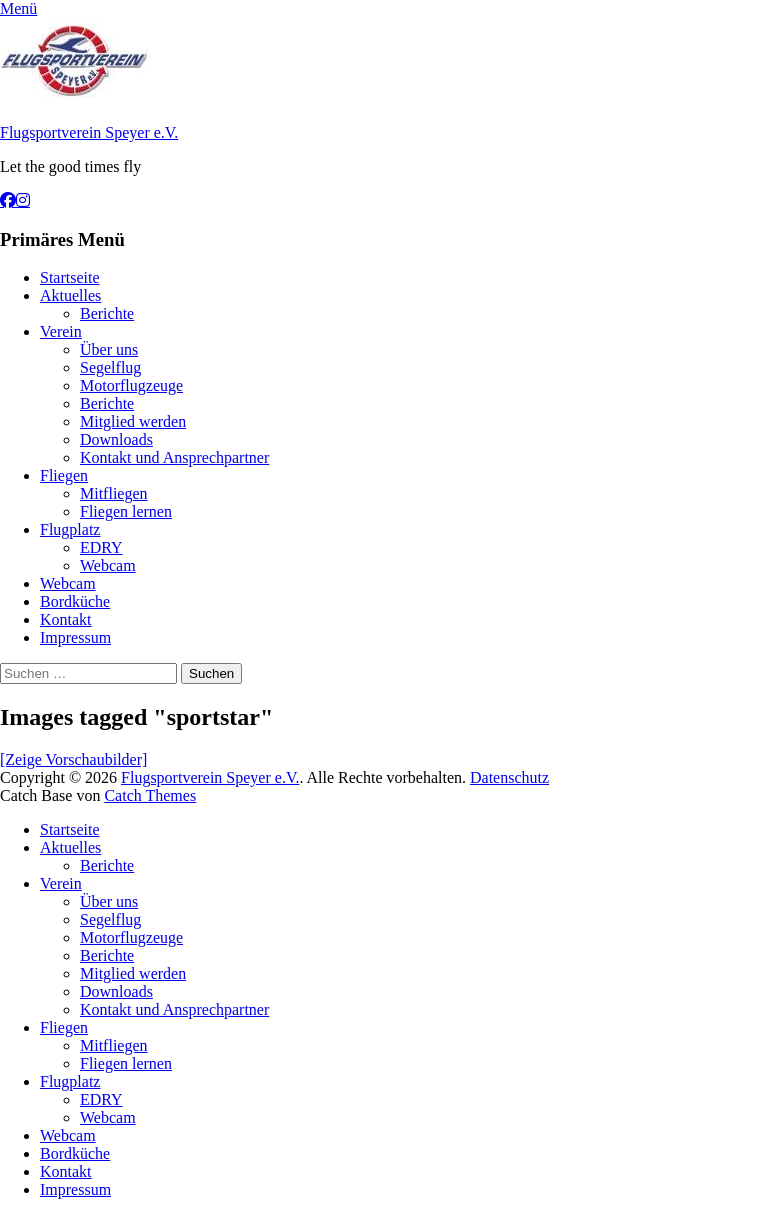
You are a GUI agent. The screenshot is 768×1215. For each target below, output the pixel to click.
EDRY (101, 547)
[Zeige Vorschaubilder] (73, 759)
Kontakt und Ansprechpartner (174, 457)
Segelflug (110, 367)
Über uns (109, 349)
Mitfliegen (114, 493)
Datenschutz (509, 777)
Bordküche (75, 601)
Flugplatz (70, 529)
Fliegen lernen (126, 511)
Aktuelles (70, 295)
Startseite (70, 277)
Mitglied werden (133, 421)
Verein (61, 331)
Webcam (108, 565)
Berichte (107, 313)
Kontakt (66, 619)
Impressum (75, 637)
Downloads (116, 439)
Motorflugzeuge (131, 385)
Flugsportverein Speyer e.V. (89, 132)
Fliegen (64, 475)
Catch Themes (150, 795)
